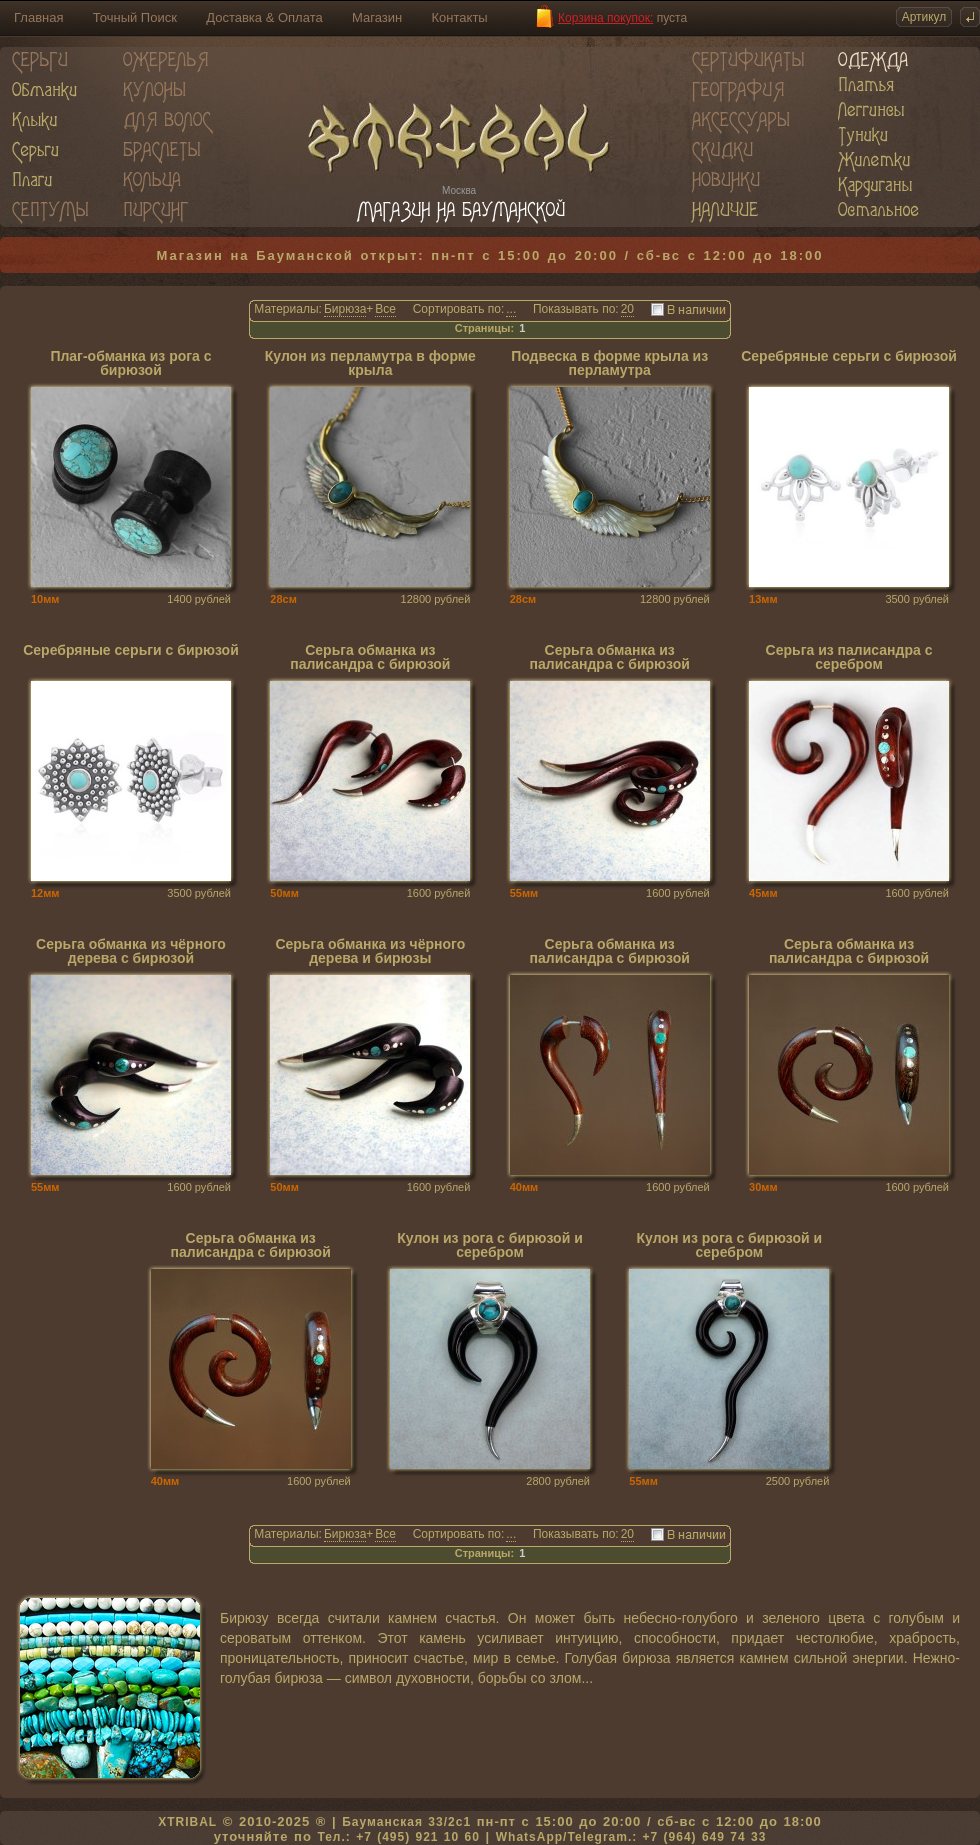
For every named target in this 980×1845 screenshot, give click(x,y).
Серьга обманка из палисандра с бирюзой (370, 657)
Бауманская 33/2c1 (406, 1822)
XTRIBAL (187, 1822)
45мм (763, 893)
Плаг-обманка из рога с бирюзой (130, 363)
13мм (763, 599)
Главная (38, 17)
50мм (284, 893)
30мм (763, 1187)
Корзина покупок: (605, 18)
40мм (524, 1187)
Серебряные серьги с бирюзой (849, 356)
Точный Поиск (135, 17)
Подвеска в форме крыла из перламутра (609, 363)
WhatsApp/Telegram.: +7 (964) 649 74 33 (631, 1837)
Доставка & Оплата (264, 17)
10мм (45, 599)
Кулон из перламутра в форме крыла (370, 363)
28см (283, 599)
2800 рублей (558, 1481)
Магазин (377, 17)
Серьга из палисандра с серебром (849, 657)
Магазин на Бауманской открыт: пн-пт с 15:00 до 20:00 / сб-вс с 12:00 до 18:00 (490, 255)
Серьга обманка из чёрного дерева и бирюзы (370, 951)
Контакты (460, 17)
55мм (524, 893)
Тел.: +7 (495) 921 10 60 (398, 1837)
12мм (45, 893)
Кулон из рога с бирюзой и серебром (490, 1245)
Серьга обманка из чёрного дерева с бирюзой (131, 951)
